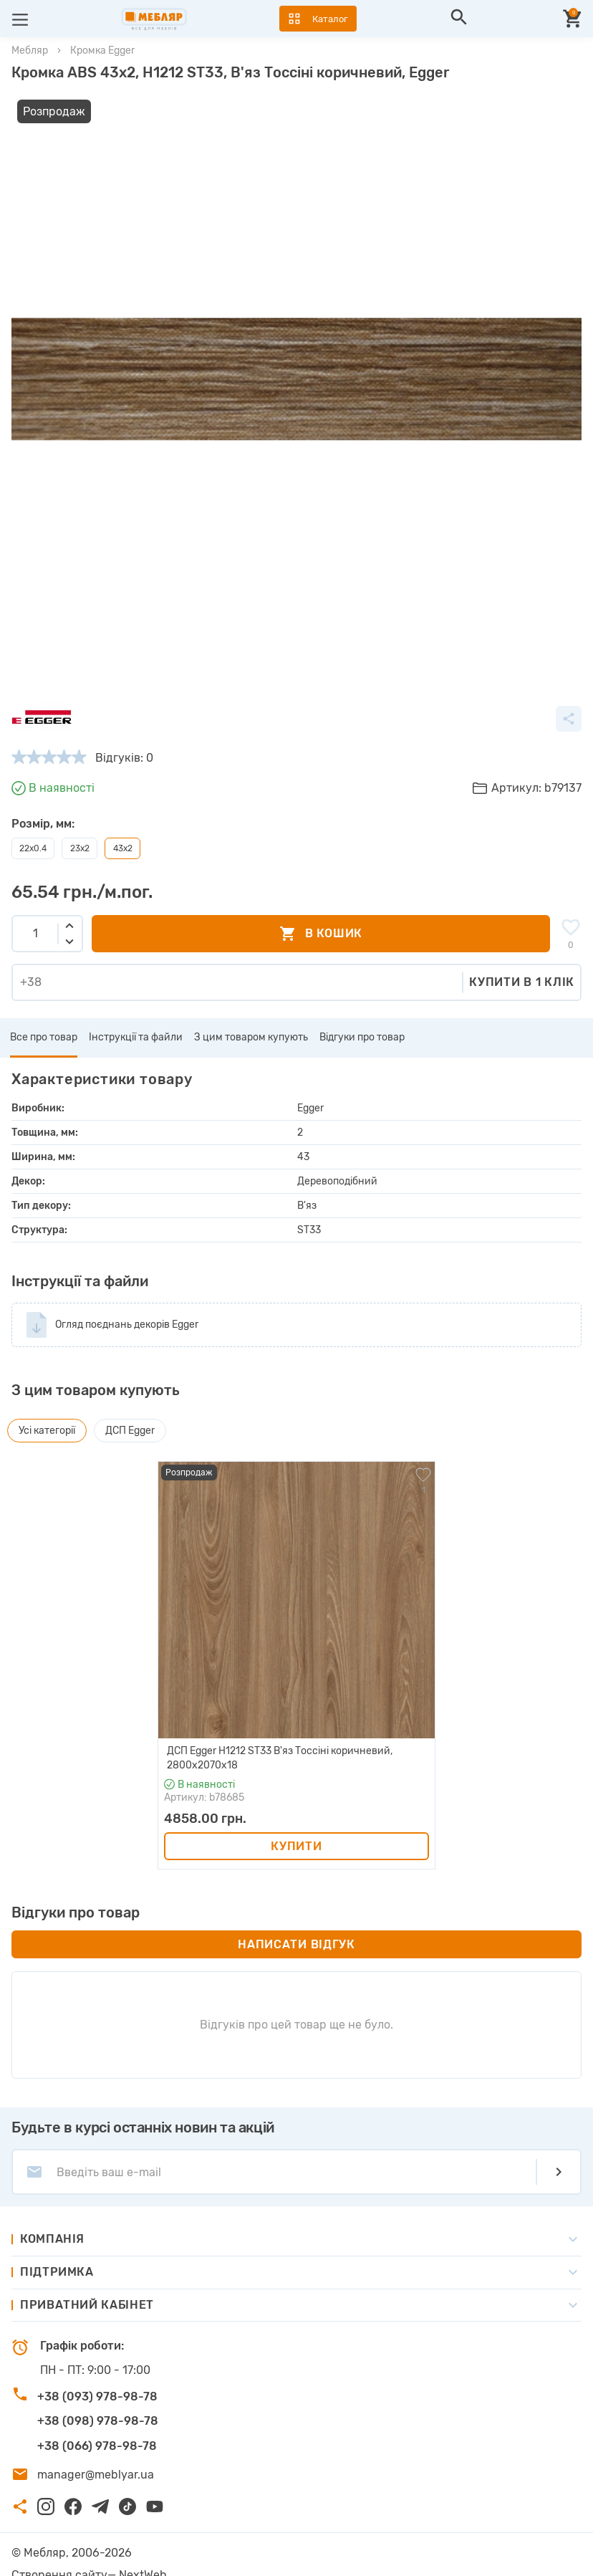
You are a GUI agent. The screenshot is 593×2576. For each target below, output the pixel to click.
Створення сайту (59, 2552)
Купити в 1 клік (521, 960)
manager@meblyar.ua (95, 2451)
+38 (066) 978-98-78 (97, 2423)
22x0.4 (33, 825)
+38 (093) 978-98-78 (97, 2373)
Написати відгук (296, 1921)
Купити (296, 1823)
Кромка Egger (102, 50)
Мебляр (29, 50)
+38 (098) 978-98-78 (97, 2398)
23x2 (80, 825)
